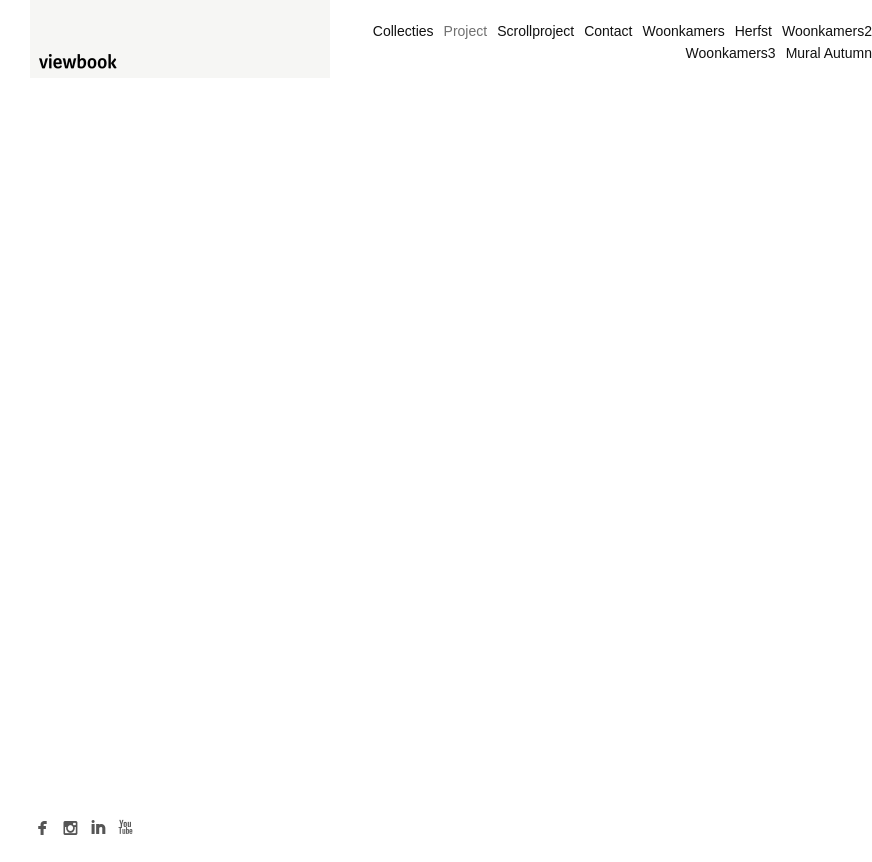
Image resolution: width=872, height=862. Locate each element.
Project (466, 31)
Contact (608, 31)
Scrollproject (535, 31)
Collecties (403, 31)
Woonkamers (683, 31)
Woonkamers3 (731, 53)
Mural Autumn (829, 53)
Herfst (753, 31)
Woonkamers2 (827, 31)
